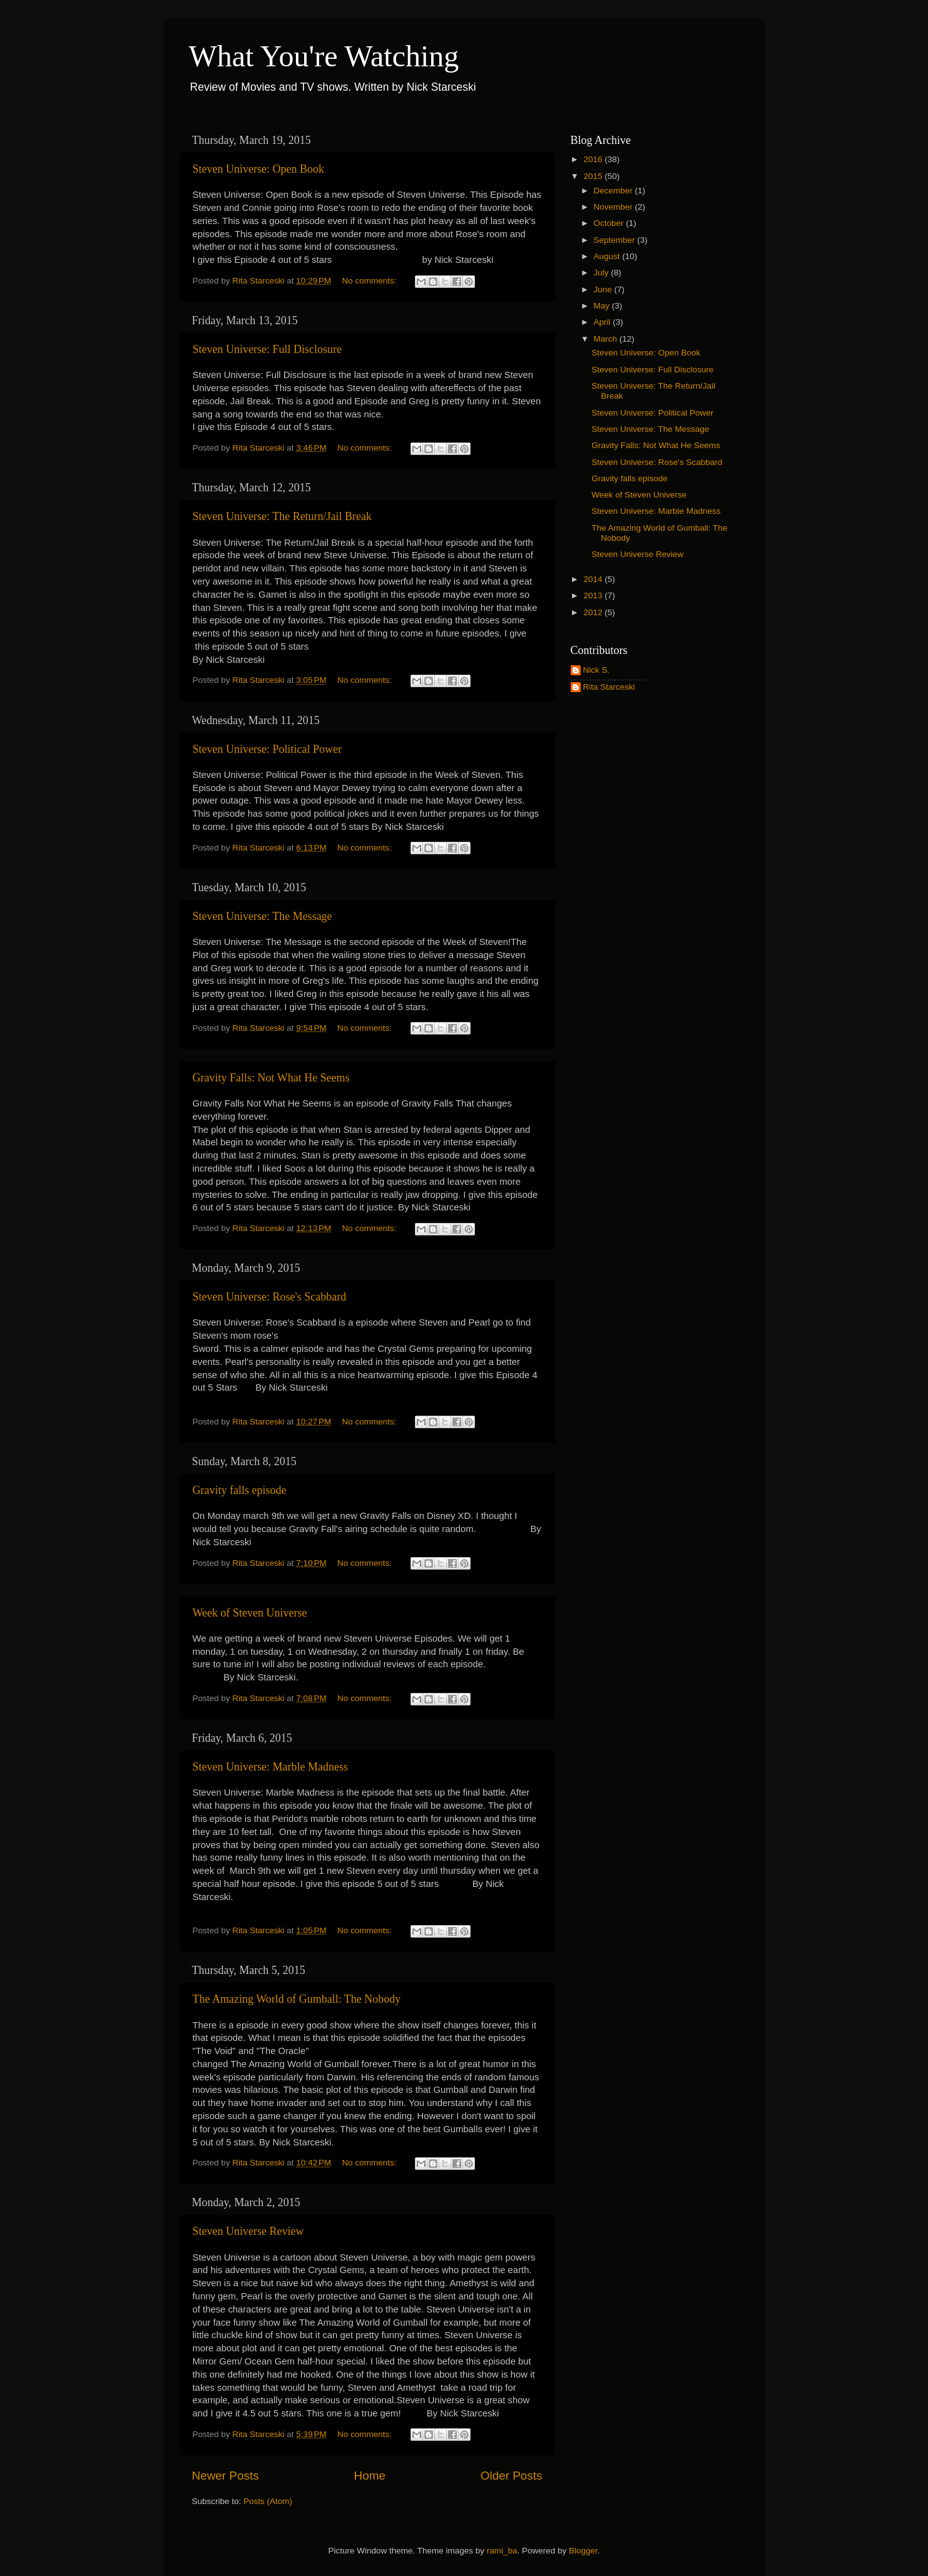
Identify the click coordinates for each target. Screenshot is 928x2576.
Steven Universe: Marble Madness (270, 1767)
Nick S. (596, 670)
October (610, 223)
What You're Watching (324, 56)
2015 (593, 176)
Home (369, 2475)
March (607, 339)
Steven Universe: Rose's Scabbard (270, 1297)
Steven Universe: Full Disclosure (267, 349)
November (614, 207)
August (608, 256)
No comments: (370, 280)
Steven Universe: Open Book (258, 169)
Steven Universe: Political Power (267, 749)
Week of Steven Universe (250, 1613)
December (614, 190)
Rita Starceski (609, 687)
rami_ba (502, 2550)
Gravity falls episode (240, 1490)
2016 (593, 159)
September (616, 240)
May (603, 305)
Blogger (583, 2550)
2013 (593, 595)
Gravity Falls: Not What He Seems (271, 1077)
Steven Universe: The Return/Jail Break (282, 516)
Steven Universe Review (248, 2231)
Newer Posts (225, 2475)
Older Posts (512, 2475)
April (603, 322)
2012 (593, 612)
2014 (593, 579)
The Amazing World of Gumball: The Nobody (297, 1999)
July (602, 272)
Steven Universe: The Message (262, 916)
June (604, 289)
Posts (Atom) (267, 2501)
